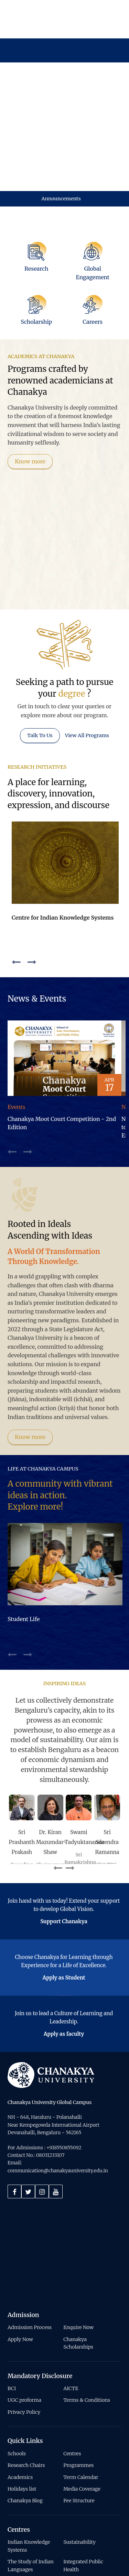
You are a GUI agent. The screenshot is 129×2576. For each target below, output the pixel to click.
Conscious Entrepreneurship (28, 2522)
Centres (72, 2378)
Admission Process (30, 2252)
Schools (17, 2378)
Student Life (24, 1543)
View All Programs (87, 660)
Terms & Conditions (86, 2325)
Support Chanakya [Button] (63, 1846)
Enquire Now (78, 2252)
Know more (30, 386)
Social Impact (79, 2506)
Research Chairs (26, 2390)
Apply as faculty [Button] (64, 1958)
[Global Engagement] (93, 189)
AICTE (70, 2313)
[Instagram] (42, 2116)
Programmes (78, 2390)
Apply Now (20, 2264)
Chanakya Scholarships (78, 2268)
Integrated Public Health (83, 2490)
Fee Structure (78, 2426)
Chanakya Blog (25, 2426)
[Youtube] (56, 2116)
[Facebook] (14, 2116)
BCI (12, 2313)
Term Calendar (80, 2402)
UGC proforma (24, 2325)
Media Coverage (81, 2414)
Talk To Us (39, 660)
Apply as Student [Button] (64, 1902)
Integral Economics (30, 2506)
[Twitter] (28, 2116)
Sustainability (79, 2467)
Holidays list (22, 2414)
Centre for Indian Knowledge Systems (63, 842)
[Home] (51, 1999)
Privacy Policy (24, 2337)
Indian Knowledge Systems (29, 2471)
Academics (20, 2402)
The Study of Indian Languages (31, 2490)
